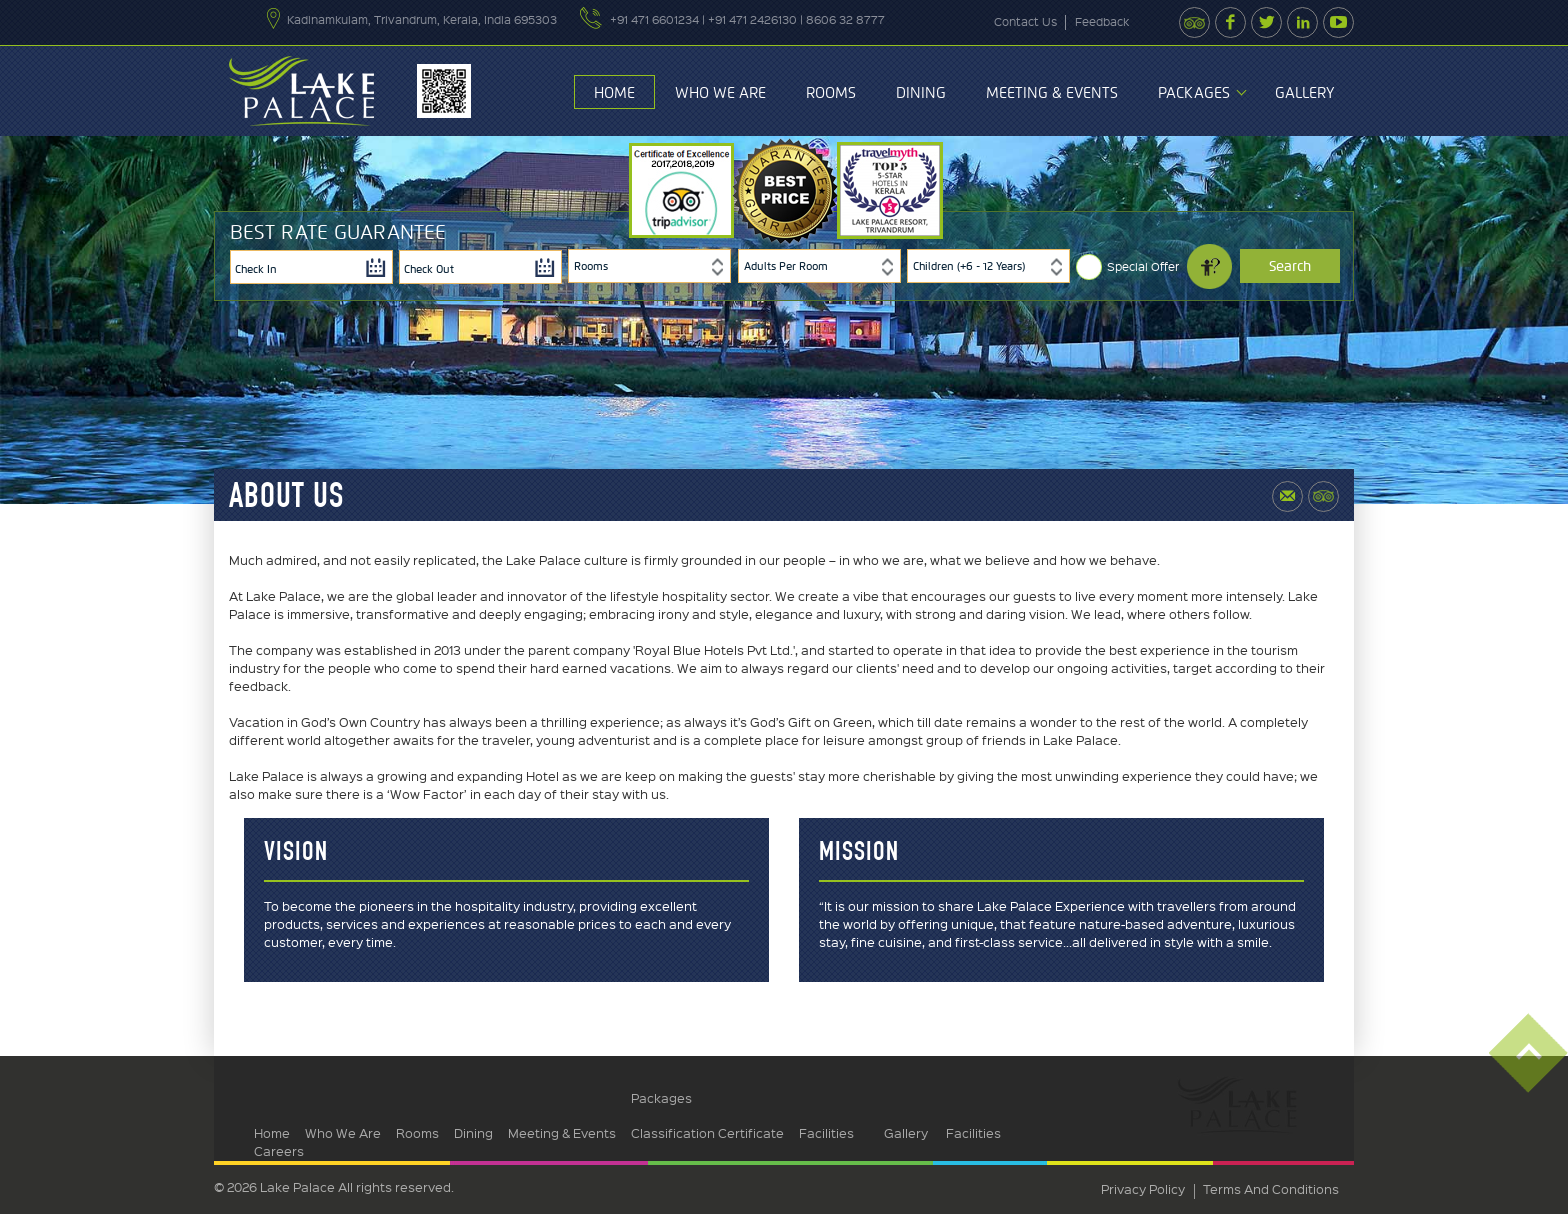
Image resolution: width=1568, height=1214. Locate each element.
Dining (921, 93)
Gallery (1304, 93)
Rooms (831, 93)
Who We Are (720, 93)
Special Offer (1143, 266)
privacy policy (1143, 1188)
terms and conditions (1271, 1188)
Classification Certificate (707, 1132)
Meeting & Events (1052, 93)
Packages (1194, 93)
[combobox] (649, 266)
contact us (1025, 21)
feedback (1102, 21)
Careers (279, 1150)
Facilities (826, 1132)
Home (614, 93)
